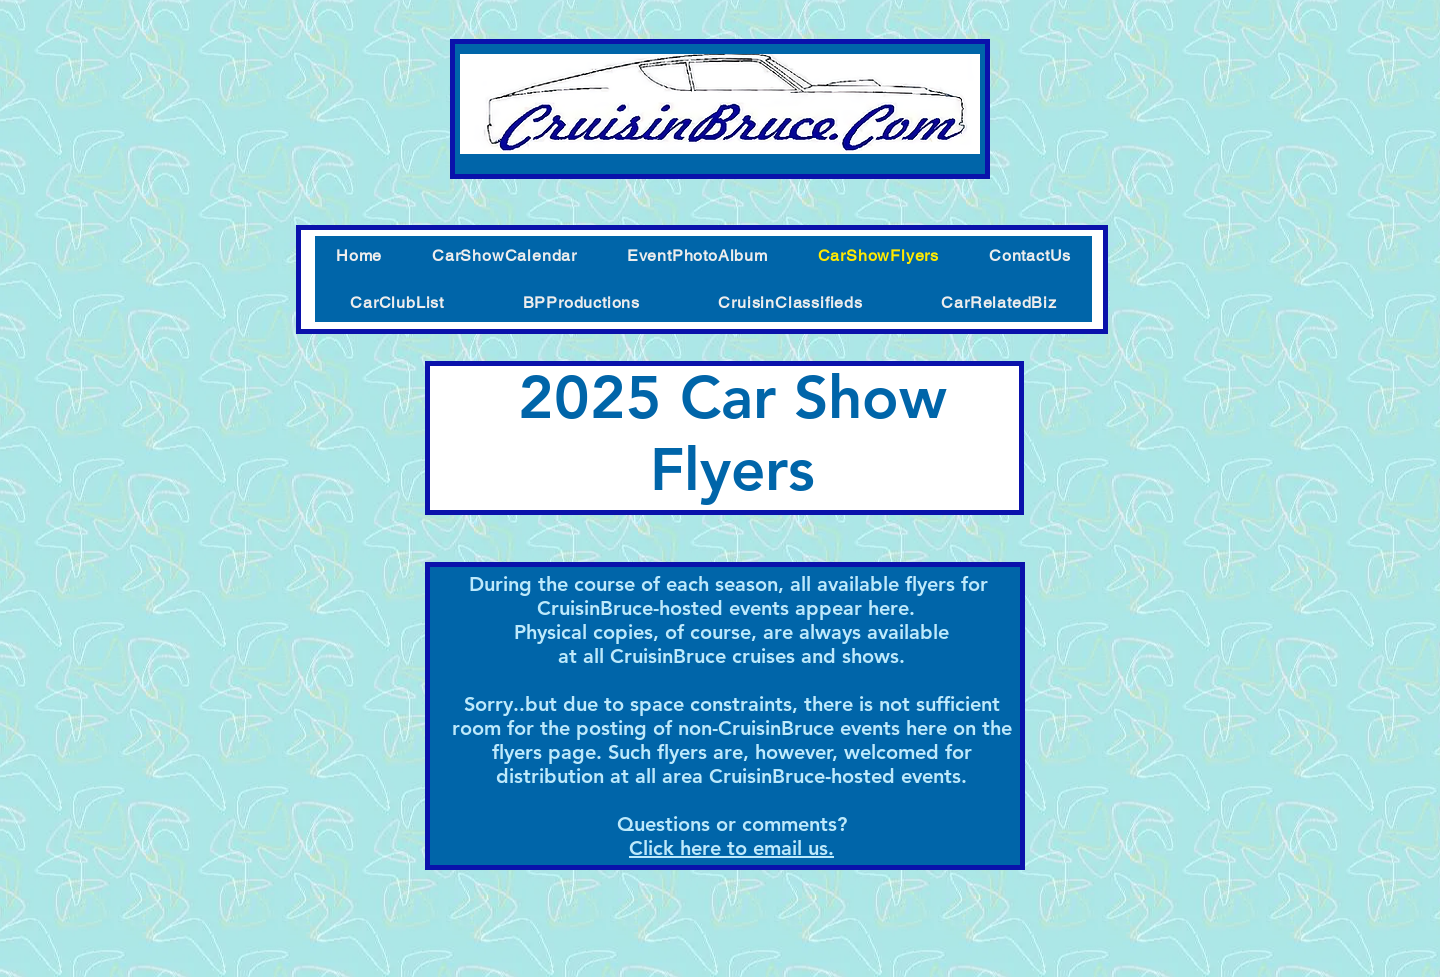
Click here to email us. (731, 848)
